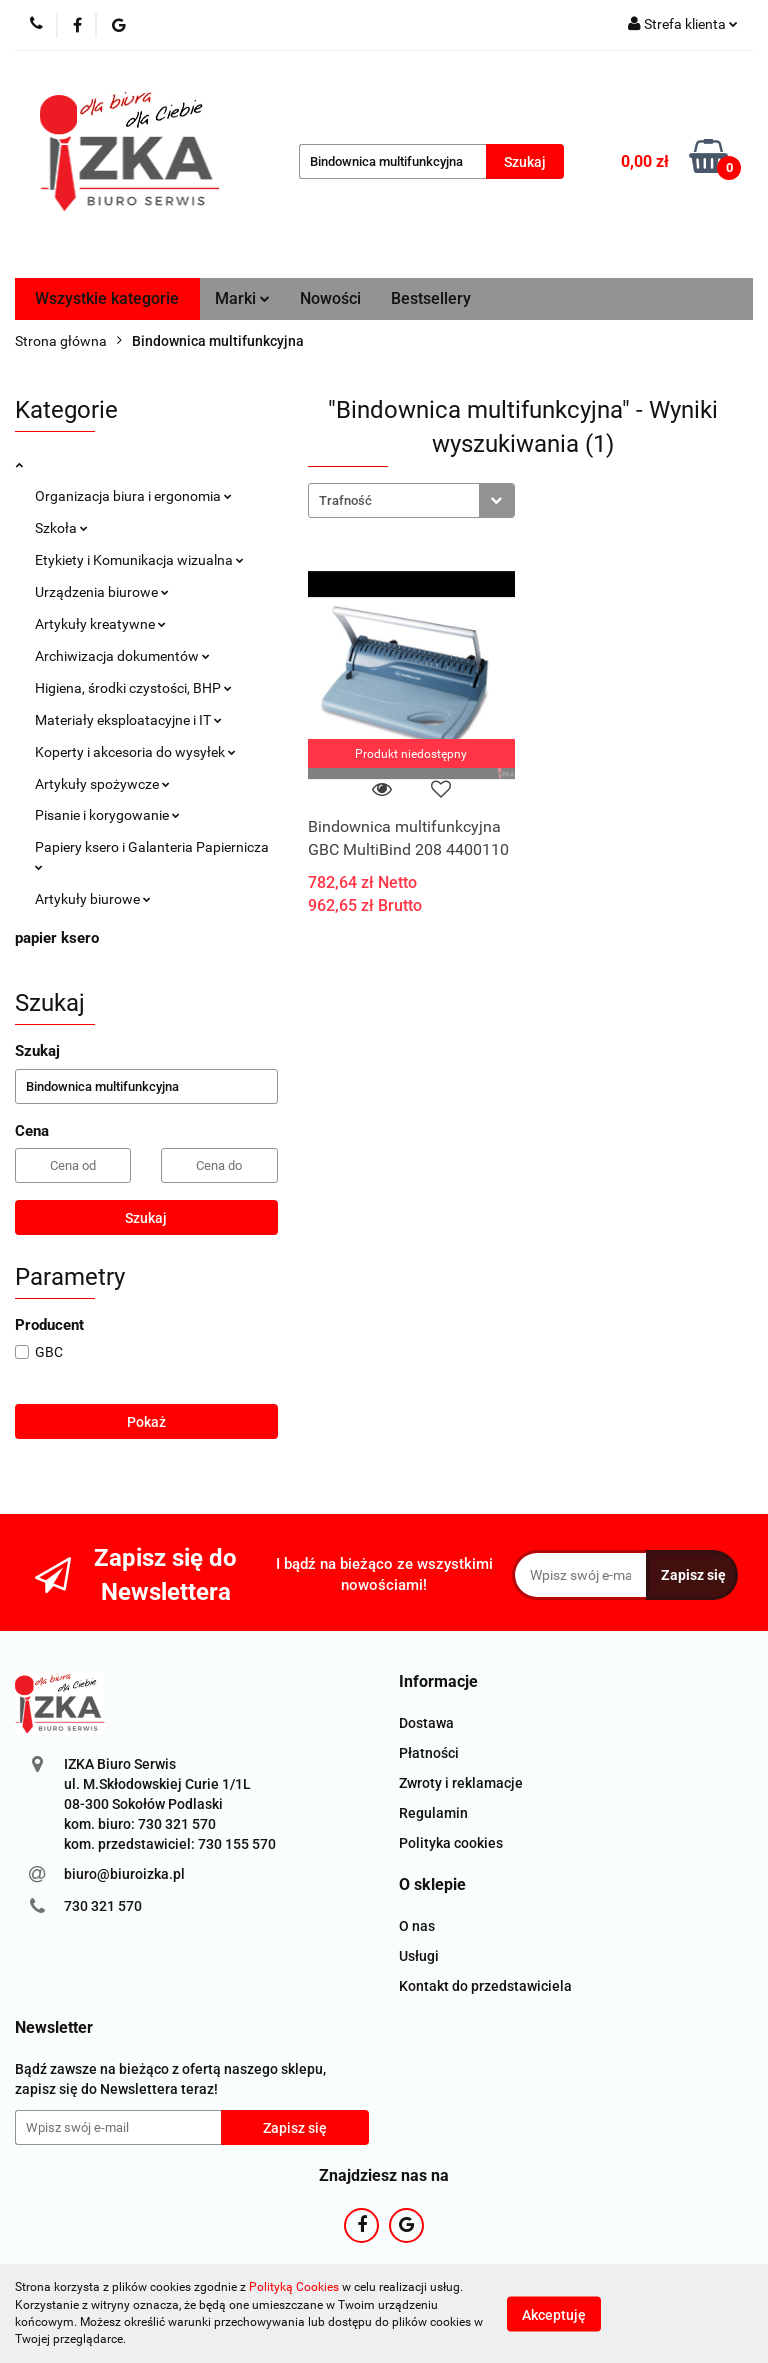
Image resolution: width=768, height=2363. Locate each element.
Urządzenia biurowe (102, 592)
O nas (417, 1926)
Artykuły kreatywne (100, 624)
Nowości (330, 298)
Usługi (419, 1956)
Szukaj (146, 1218)
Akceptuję (554, 2314)
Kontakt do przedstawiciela (485, 1986)
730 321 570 (103, 1906)
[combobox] (411, 500)
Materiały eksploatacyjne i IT (128, 720)
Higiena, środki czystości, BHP (133, 688)
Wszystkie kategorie (107, 298)
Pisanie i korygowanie (107, 815)
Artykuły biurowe (93, 899)
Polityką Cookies (294, 2287)
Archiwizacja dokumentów (122, 656)
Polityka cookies (451, 1843)
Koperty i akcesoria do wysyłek (135, 752)
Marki (242, 298)
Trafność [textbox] (345, 500)
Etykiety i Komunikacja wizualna (139, 560)
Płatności (429, 1753)
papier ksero (57, 938)
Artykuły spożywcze (102, 784)
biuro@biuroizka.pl (124, 1874)
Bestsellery (431, 298)
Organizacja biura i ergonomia (133, 496)
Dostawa (426, 1723)
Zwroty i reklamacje (461, 1783)
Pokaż (146, 1422)
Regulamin (433, 1813)
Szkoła (61, 528)
